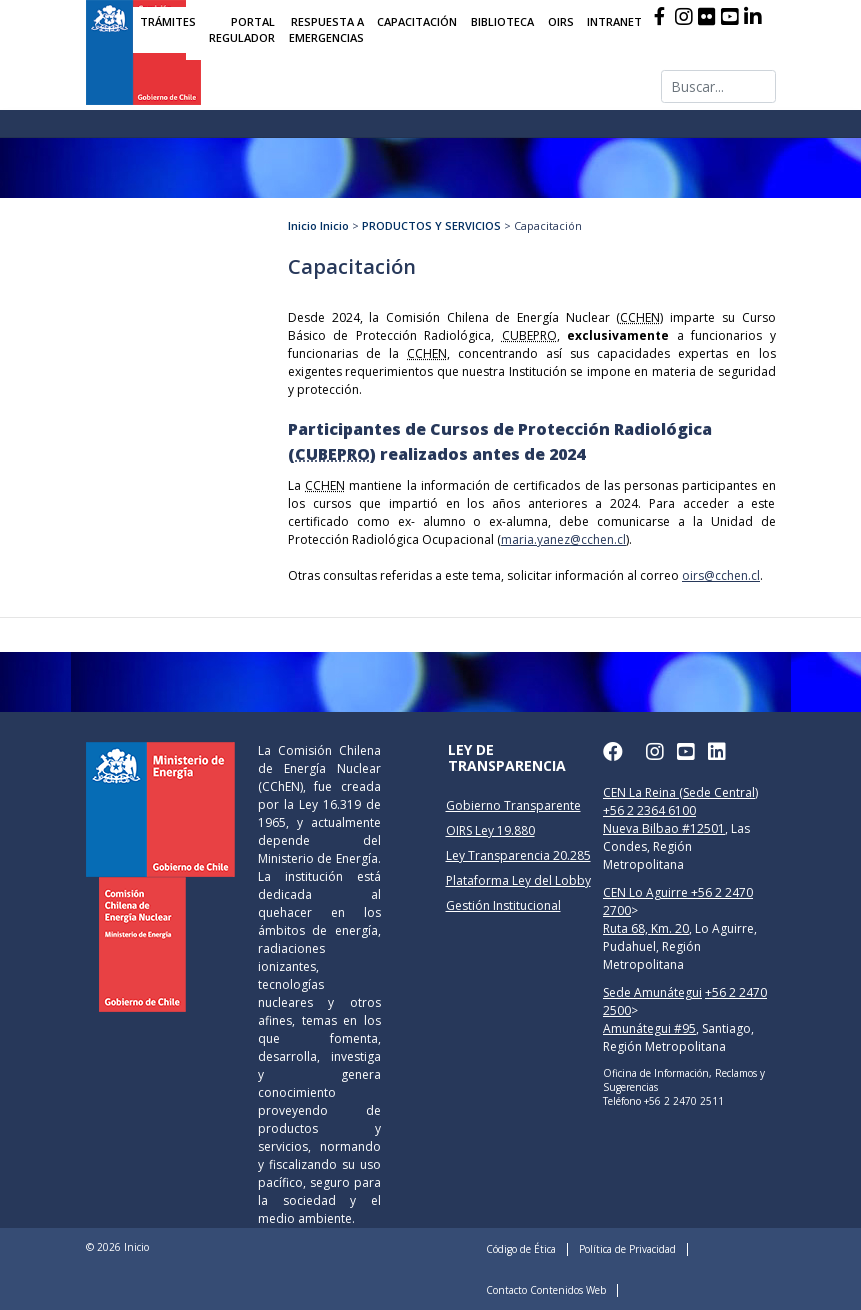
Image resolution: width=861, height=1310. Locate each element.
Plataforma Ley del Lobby (518, 880)
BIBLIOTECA (502, 21)
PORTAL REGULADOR (242, 30)
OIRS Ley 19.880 (490, 830)
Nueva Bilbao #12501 (664, 828)
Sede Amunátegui (652, 992)
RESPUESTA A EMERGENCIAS (326, 30)
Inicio (302, 225)
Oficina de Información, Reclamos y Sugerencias (684, 1080)
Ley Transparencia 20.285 (518, 855)
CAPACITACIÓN (417, 21)
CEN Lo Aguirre (647, 892)
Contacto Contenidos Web (546, 1290)
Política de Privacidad (627, 1249)
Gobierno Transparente (513, 805)
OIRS (561, 21)
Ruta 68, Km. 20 (646, 928)
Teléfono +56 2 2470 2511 (663, 1101)
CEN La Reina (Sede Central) (680, 792)
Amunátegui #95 (649, 1028)
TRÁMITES (168, 21)
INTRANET (614, 21)
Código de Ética (521, 1249)
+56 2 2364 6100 (649, 810)
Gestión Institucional (503, 905)
